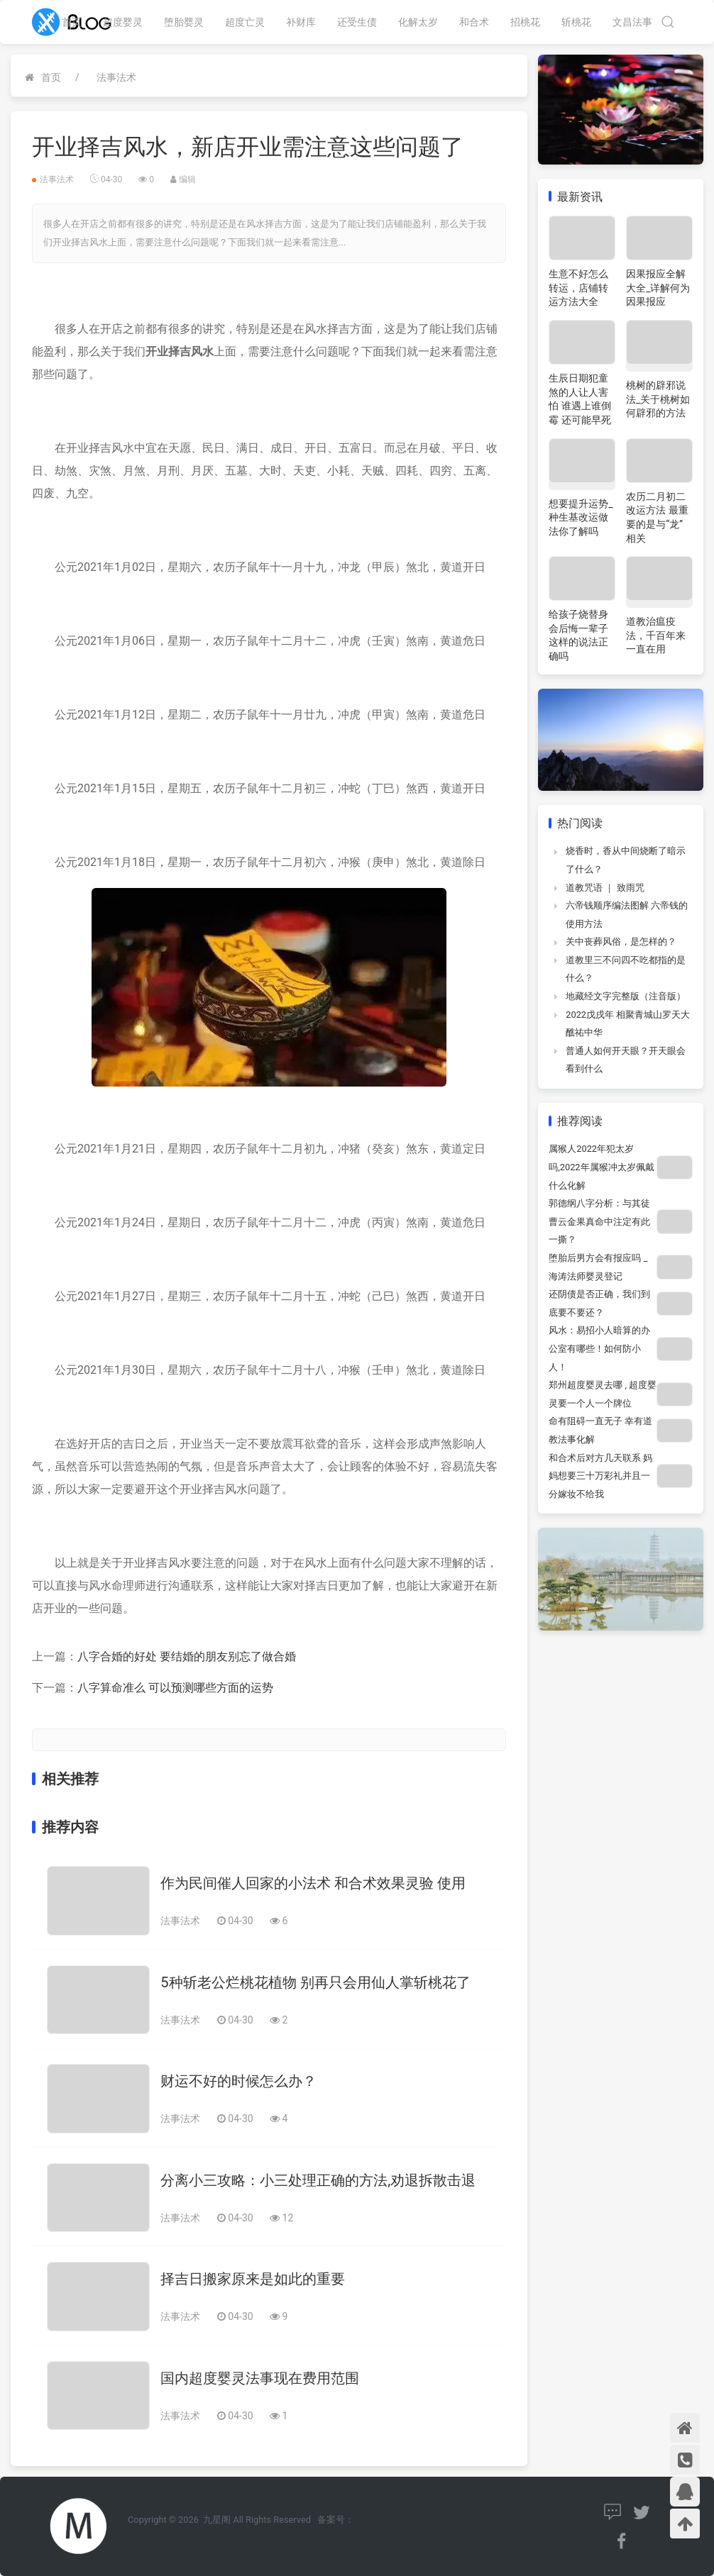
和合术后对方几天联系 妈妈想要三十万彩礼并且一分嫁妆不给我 (600, 1476)
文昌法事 (632, 22)
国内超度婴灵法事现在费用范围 (259, 2378)
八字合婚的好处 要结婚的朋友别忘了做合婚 (186, 1656)
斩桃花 (576, 22)
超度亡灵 (245, 22)
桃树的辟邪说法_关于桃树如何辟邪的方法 (658, 398)
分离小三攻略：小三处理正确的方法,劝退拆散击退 (318, 2180)
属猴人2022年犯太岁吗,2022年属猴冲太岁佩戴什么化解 (601, 1166)
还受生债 (357, 22)
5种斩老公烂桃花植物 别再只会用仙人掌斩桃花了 (315, 1982)
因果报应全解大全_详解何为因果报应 (658, 287)
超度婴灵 (123, 22)
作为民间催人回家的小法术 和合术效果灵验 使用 (313, 1883)
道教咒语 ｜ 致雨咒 (605, 887)
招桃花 (525, 22)
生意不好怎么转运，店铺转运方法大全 (578, 287)
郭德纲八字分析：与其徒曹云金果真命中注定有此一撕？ (599, 1221)
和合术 (474, 22)
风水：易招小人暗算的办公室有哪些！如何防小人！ (599, 1348)
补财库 (301, 22)
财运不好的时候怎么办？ (238, 2080)
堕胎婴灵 (184, 22)
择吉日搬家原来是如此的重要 (252, 2278)
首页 (72, 22)
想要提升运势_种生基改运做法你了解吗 (581, 517)
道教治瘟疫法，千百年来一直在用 (656, 635)
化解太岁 (418, 22)
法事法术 (116, 77)
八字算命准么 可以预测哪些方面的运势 (175, 1687)
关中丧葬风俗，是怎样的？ (621, 941)
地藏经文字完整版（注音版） (626, 996)
